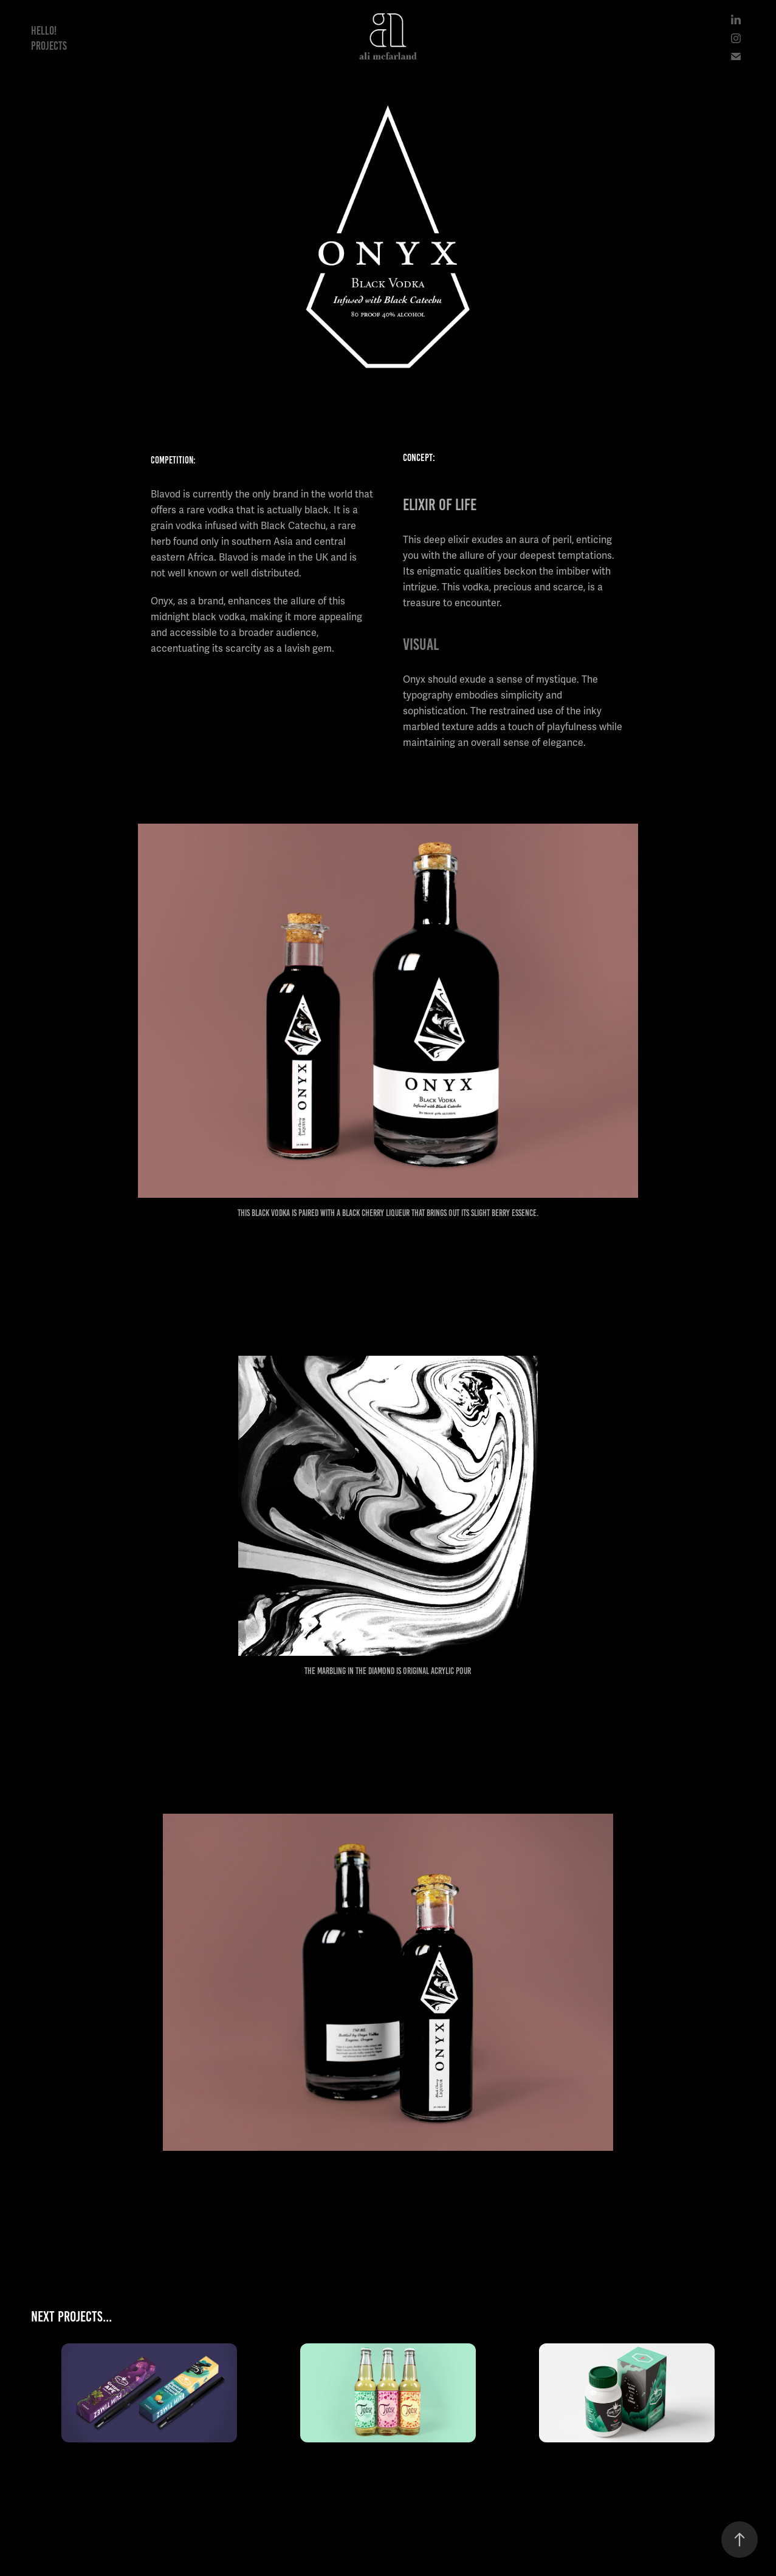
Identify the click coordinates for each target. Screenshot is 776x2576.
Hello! (44, 30)
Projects (49, 45)
